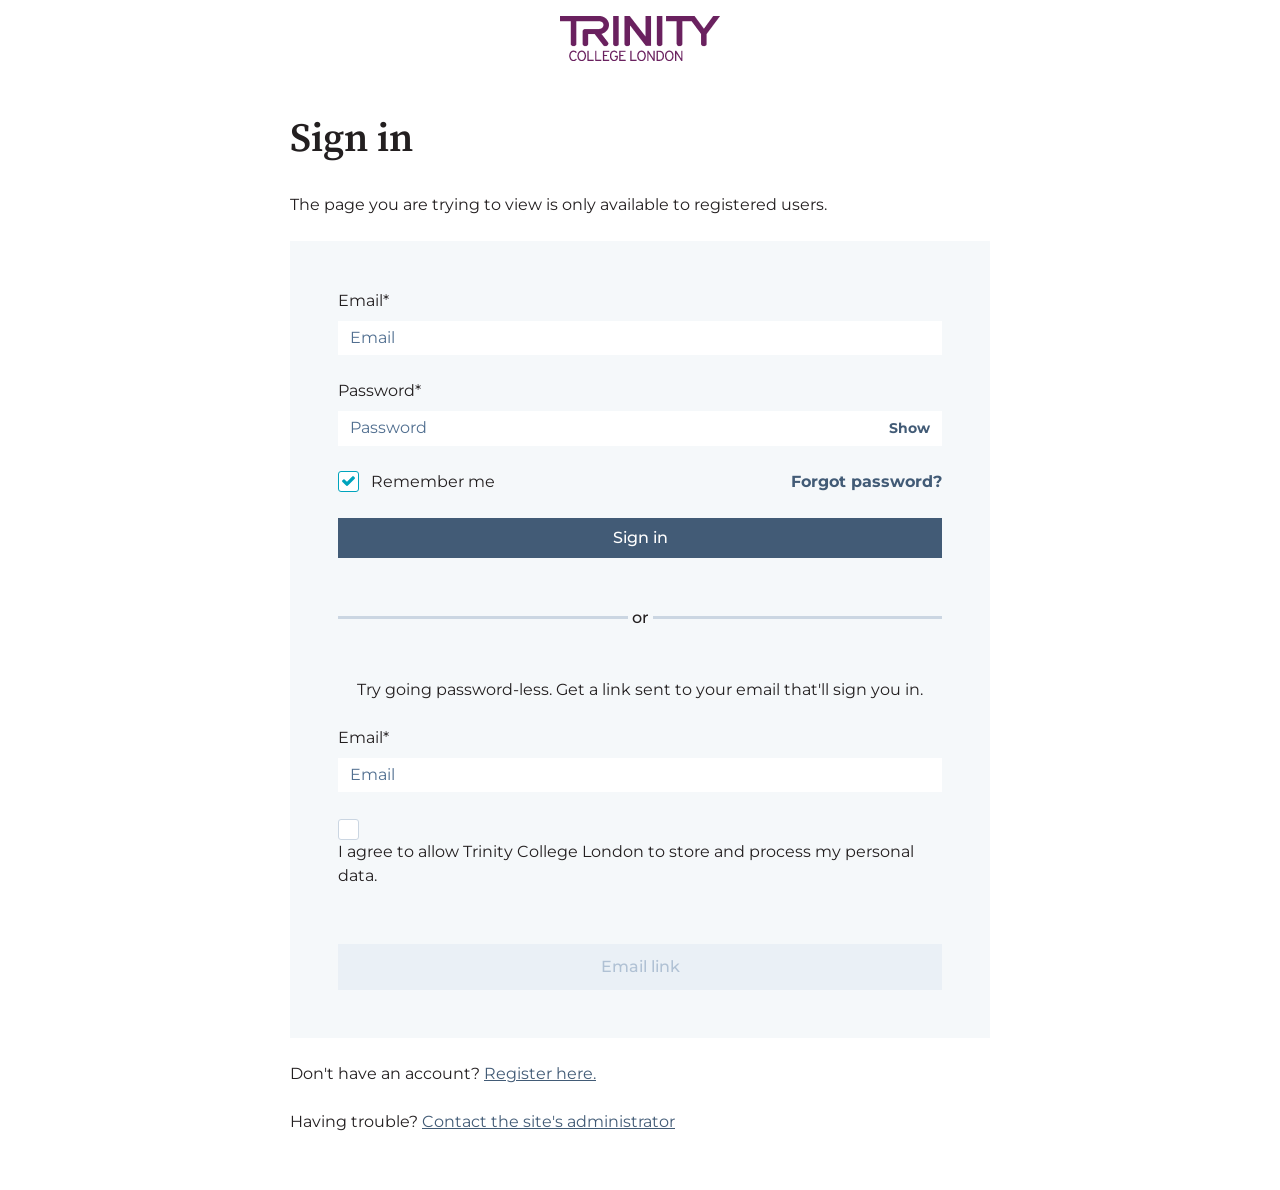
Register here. (540, 1073)
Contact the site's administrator (548, 1121)
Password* (379, 390)
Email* (363, 300)
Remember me (433, 481)
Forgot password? (866, 481)
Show (909, 428)
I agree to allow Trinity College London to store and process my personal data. (626, 863)
